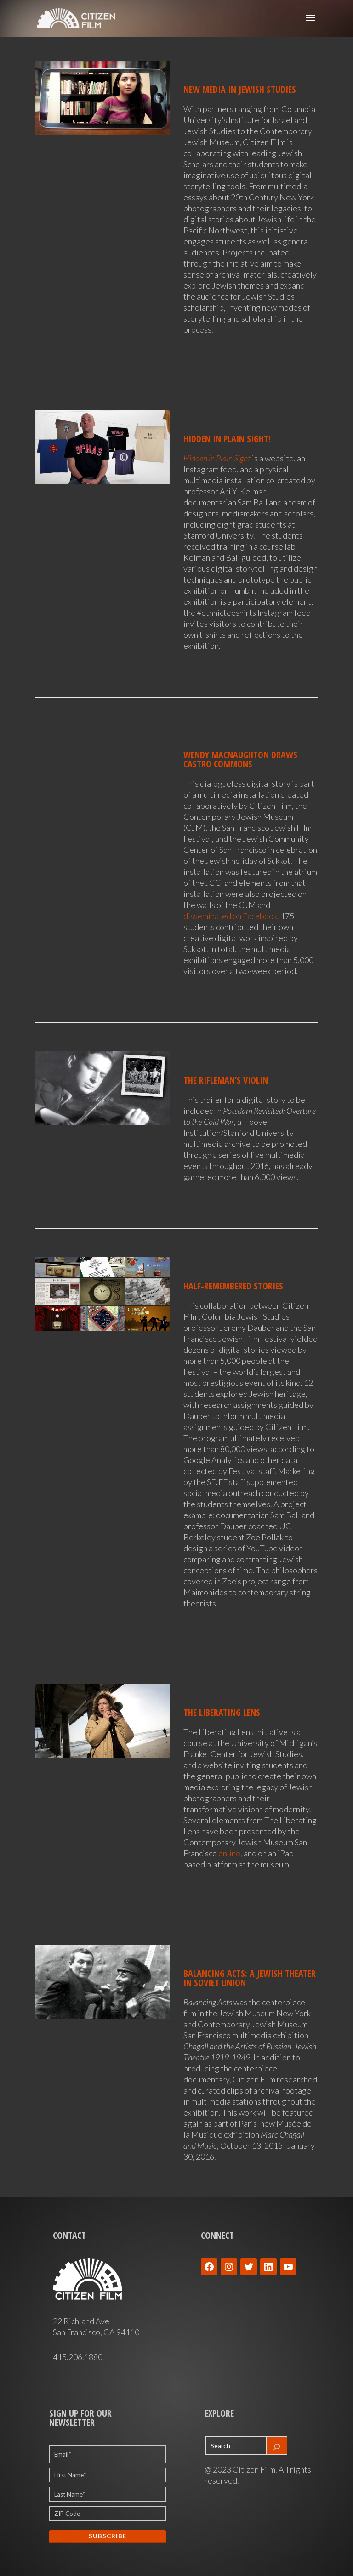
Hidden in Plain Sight (217, 458)
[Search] (276, 2445)
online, (230, 1853)
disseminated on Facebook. (231, 916)
